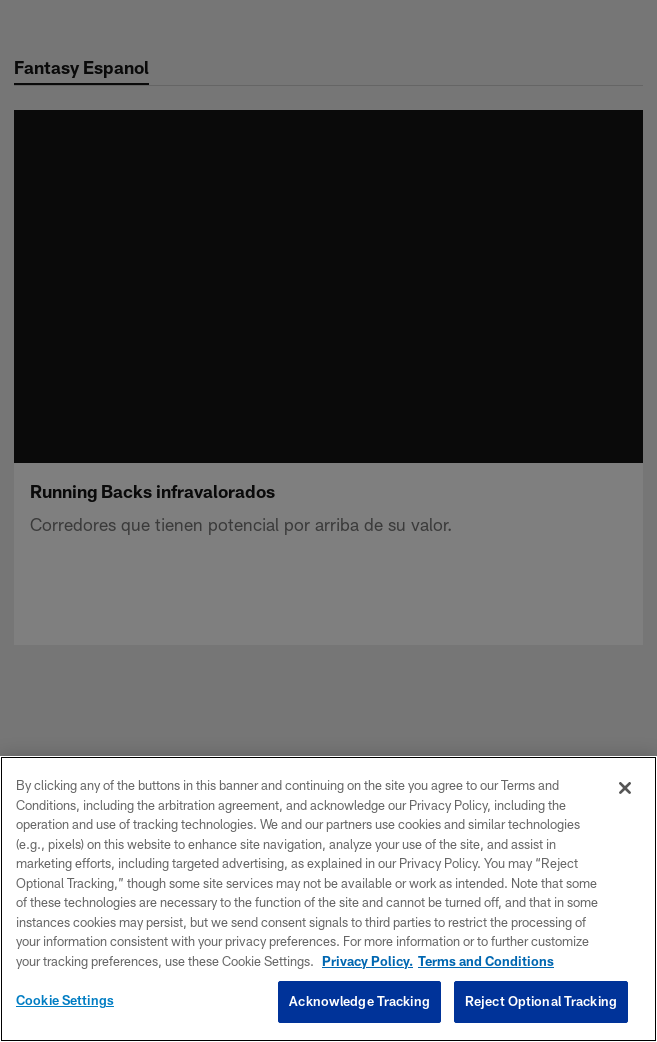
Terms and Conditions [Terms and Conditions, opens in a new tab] (486, 961)
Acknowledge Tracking (359, 1001)
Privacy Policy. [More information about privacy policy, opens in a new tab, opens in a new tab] (367, 961)
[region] (328, 899)
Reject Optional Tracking (541, 1001)
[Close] (625, 788)
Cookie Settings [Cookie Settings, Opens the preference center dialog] (65, 1000)
